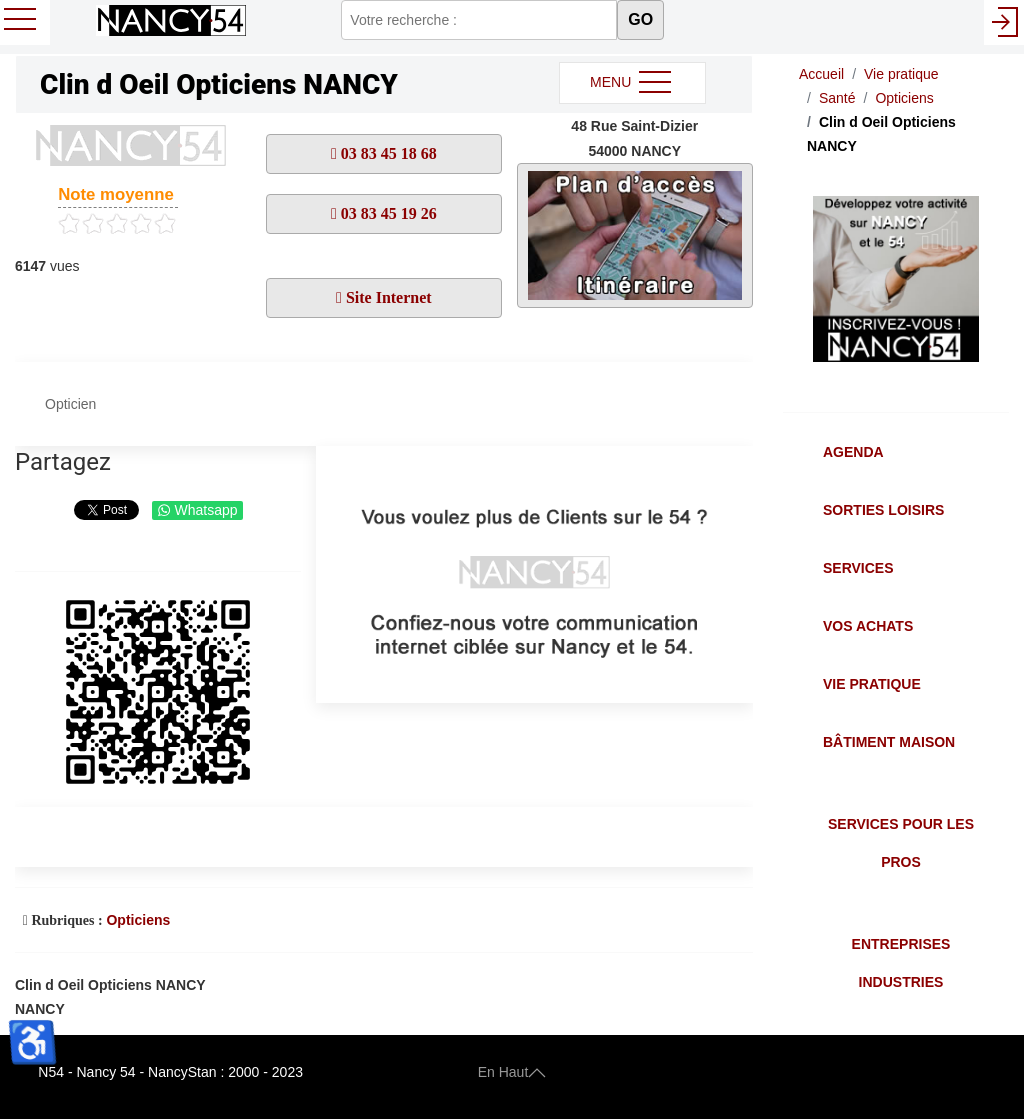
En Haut (512, 1072)
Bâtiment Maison (889, 742)
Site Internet (387, 297)
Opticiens (138, 920)
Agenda (853, 452)
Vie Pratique (872, 684)
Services (858, 568)
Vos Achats (868, 626)
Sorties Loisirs (883, 510)
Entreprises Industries (901, 963)
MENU (632, 83)
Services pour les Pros (901, 843)
